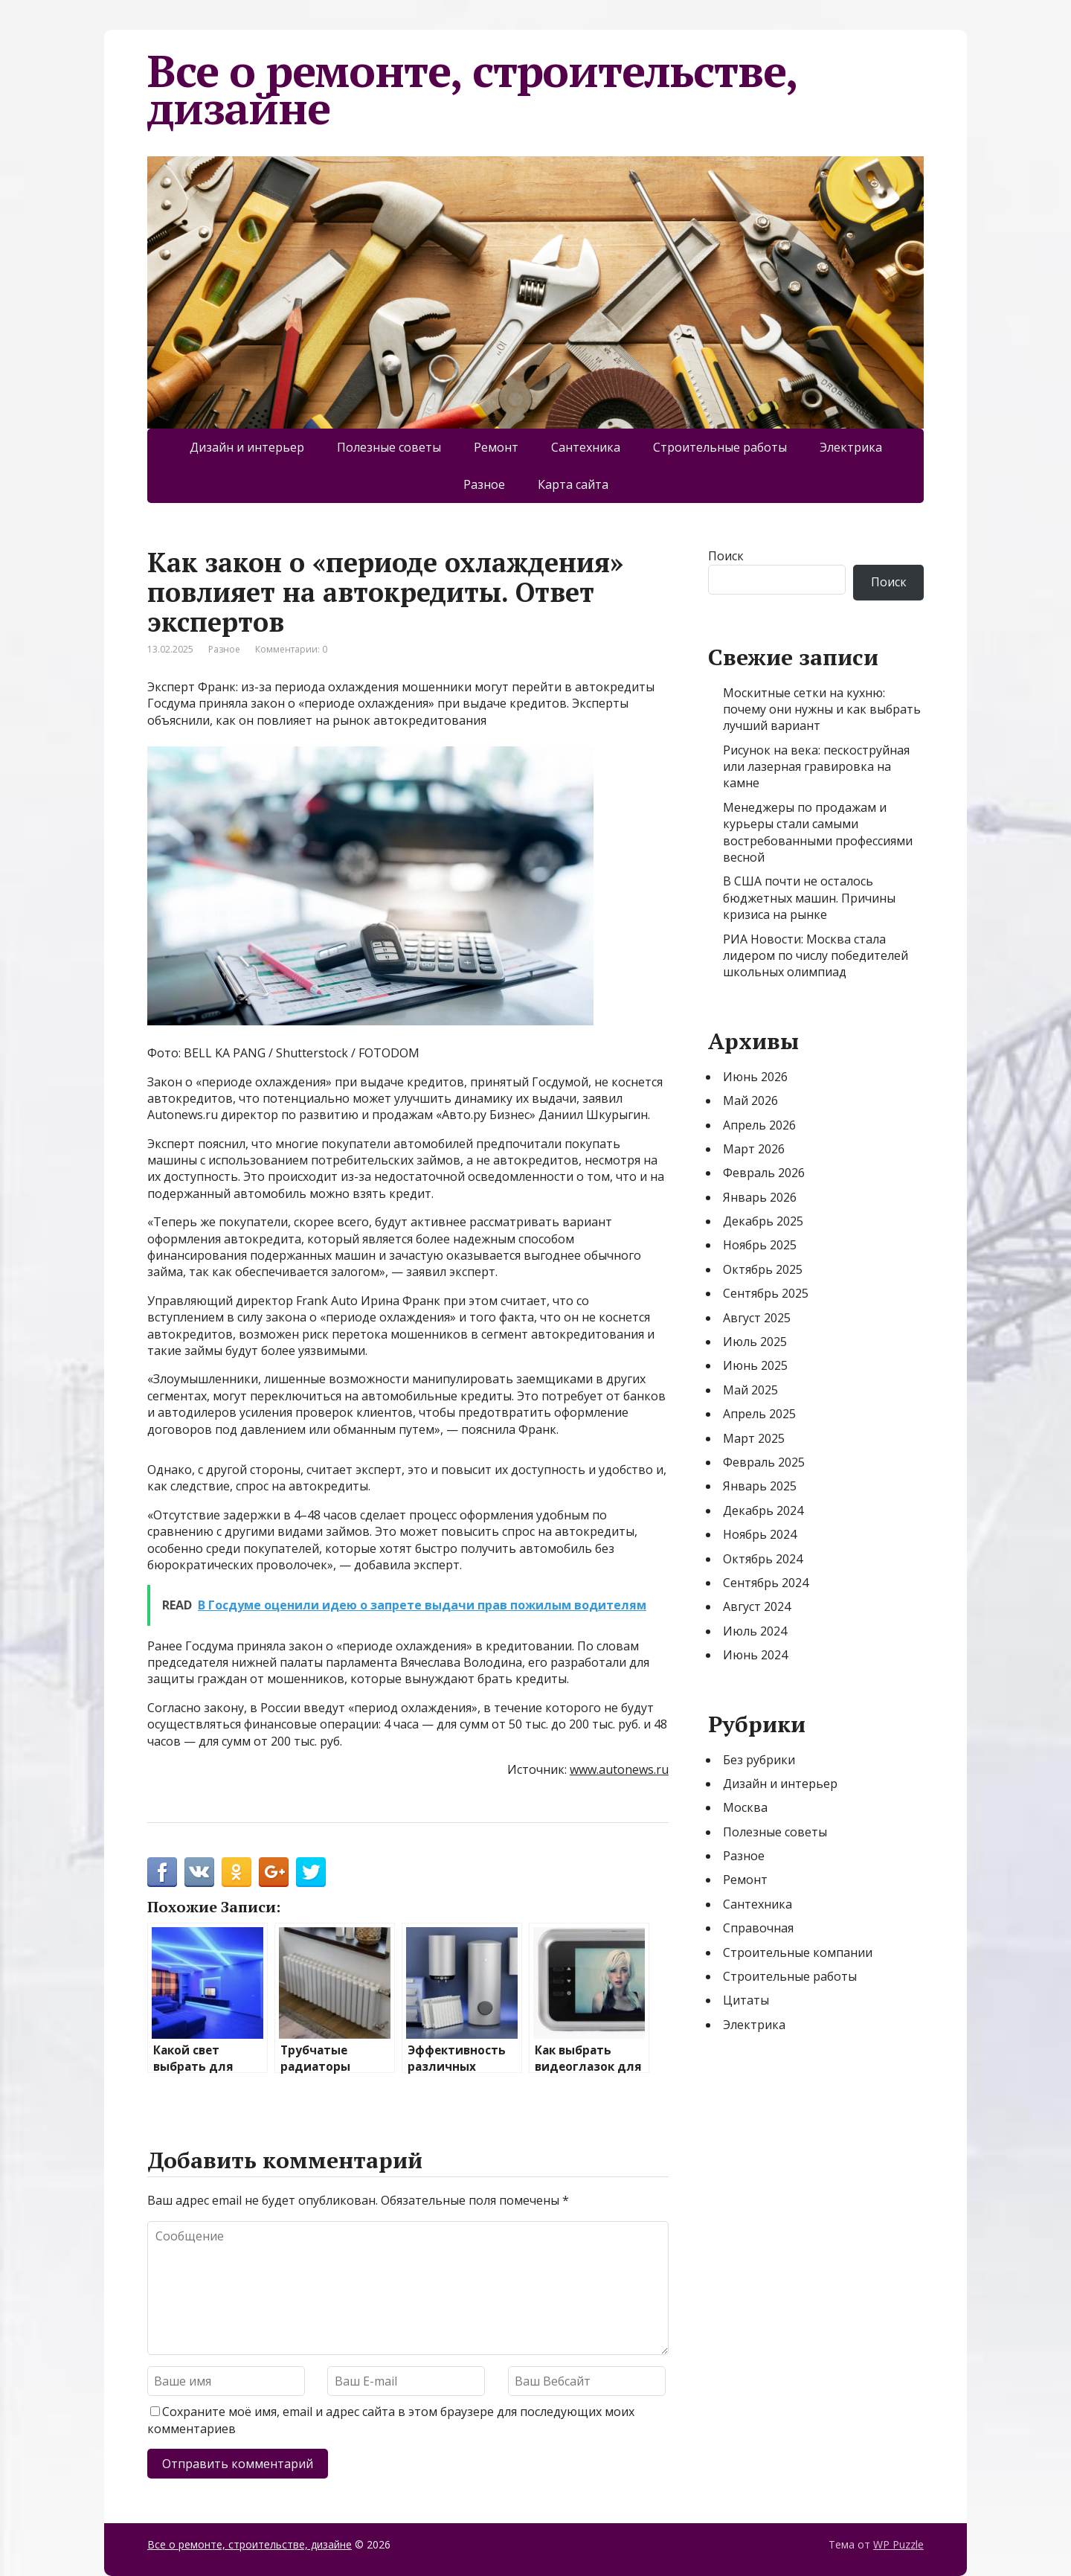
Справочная (758, 1928)
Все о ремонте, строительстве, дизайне (472, 89)
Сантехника (585, 447)
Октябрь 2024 (763, 1559)
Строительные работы (720, 447)
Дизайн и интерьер (247, 447)
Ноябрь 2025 (760, 1245)
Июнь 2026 (755, 1076)
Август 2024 (757, 1606)
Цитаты (746, 2000)
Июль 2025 (755, 1341)
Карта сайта (573, 484)
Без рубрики (759, 1760)
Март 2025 (754, 1438)
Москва (745, 1807)
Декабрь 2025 (763, 1221)
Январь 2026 (760, 1197)
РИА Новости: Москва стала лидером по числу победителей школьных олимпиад (815, 956)
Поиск (726, 556)
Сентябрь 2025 (765, 1293)
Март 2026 (754, 1149)
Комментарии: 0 (291, 649)
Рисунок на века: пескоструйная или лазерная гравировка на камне (816, 767)
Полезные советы (389, 447)
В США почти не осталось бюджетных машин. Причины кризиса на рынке (809, 898)
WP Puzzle (898, 2544)
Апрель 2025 (759, 1414)
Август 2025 (757, 1318)
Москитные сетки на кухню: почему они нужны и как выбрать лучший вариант (822, 709)
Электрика (851, 447)
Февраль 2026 (764, 1172)
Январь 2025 (760, 1486)
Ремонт (496, 447)
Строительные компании (797, 1952)
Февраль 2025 (764, 1462)
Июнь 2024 (755, 1655)
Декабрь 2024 (763, 1510)
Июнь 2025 (755, 1365)
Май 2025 (750, 1390)
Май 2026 (750, 1100)
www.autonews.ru (619, 1769)
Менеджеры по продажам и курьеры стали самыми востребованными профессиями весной (818, 832)
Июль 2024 (755, 1631)
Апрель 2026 (759, 1125)
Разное (484, 484)
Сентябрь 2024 (765, 1582)
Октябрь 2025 (763, 1269)
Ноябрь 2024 (760, 1534)
